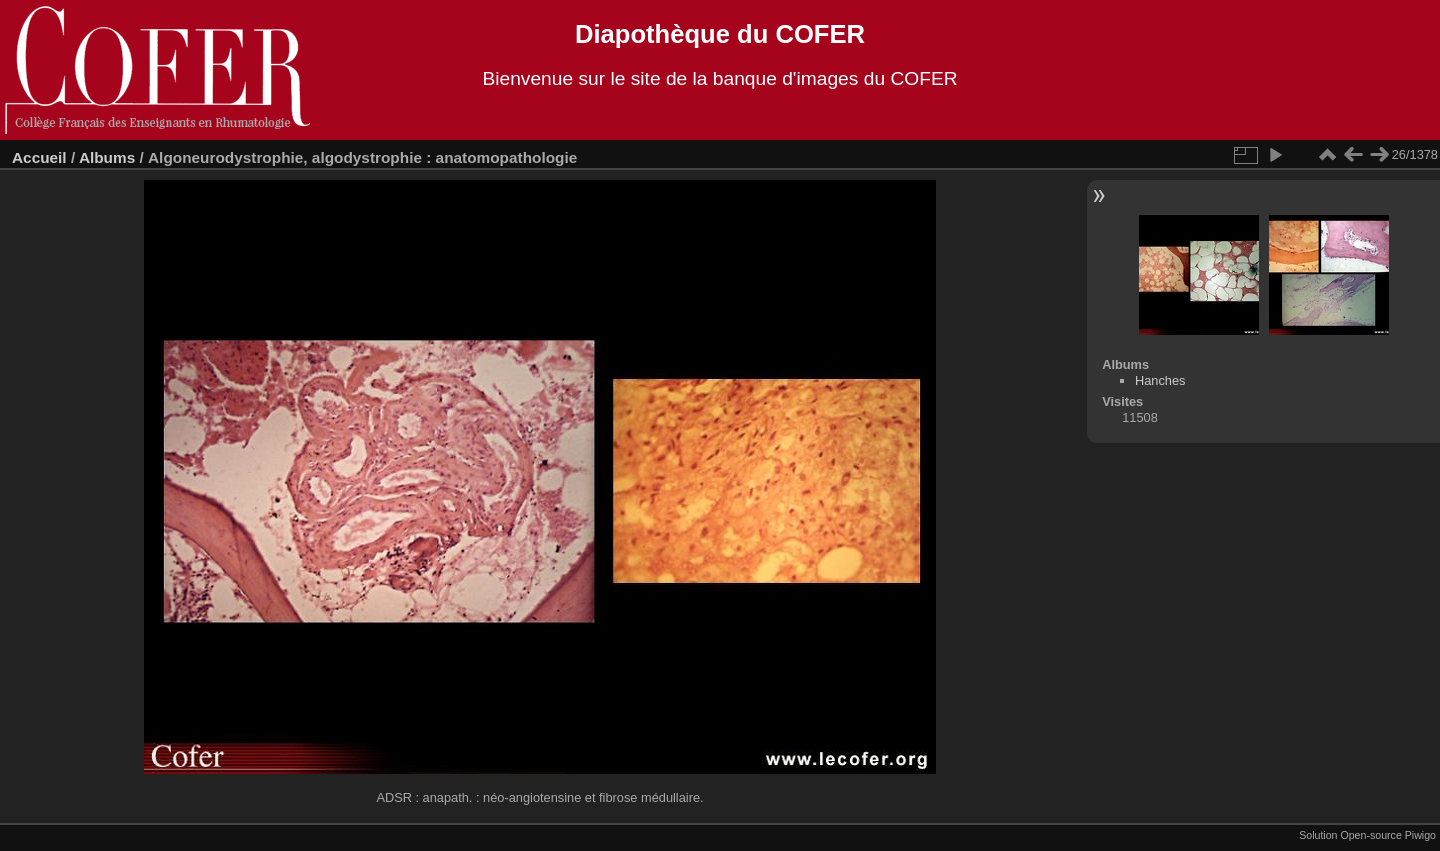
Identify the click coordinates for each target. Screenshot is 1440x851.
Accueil (39, 157)
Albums (107, 157)
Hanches (1160, 380)
